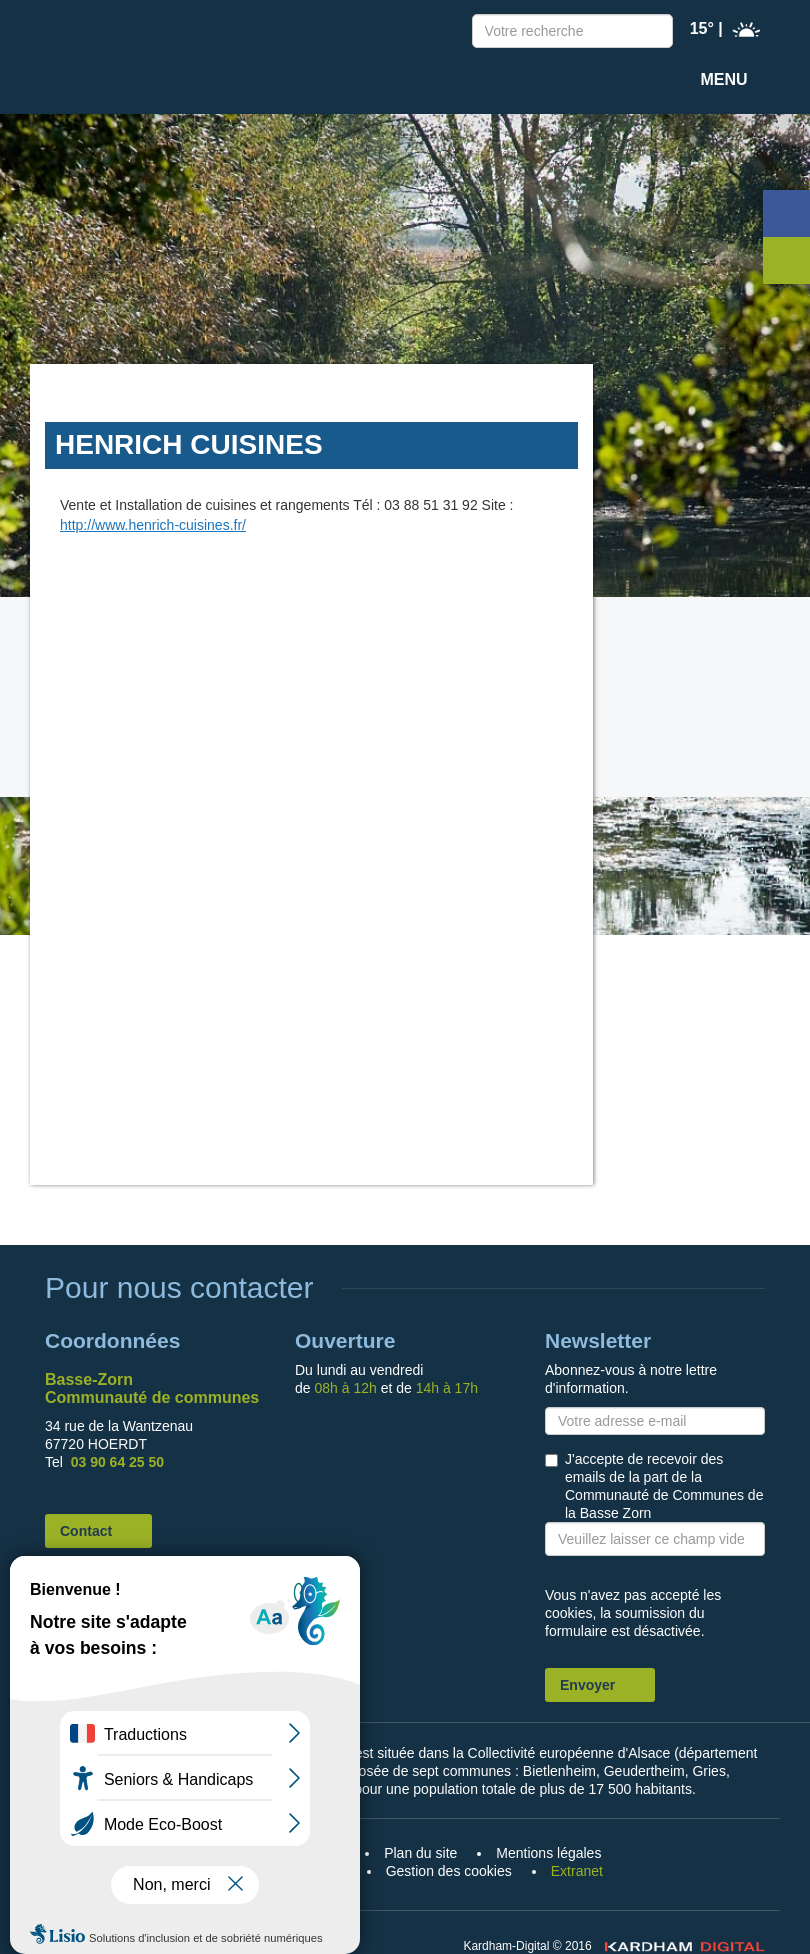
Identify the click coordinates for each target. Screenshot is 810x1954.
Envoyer (587, 1685)
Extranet (577, 1871)
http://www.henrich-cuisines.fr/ (153, 525)
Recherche (653, 33)
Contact (86, 1531)
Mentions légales (548, 1853)
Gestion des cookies (449, 1871)
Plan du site (420, 1853)
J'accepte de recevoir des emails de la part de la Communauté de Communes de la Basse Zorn (664, 1486)
